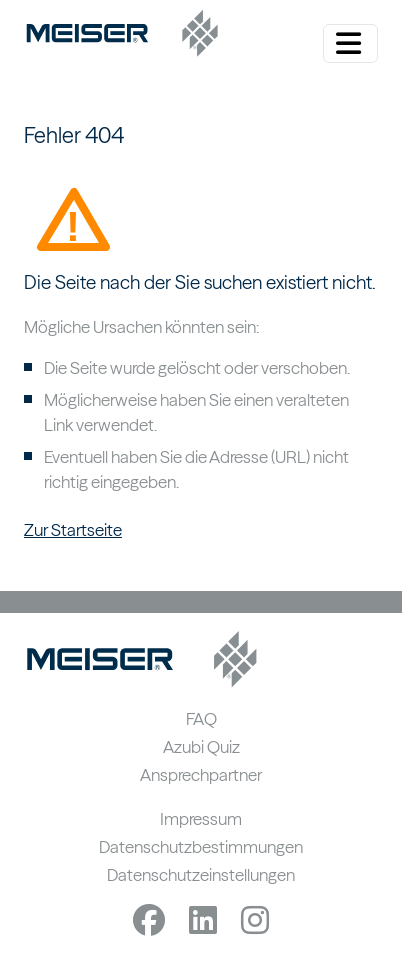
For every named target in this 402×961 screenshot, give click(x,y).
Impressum (201, 818)
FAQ (201, 718)
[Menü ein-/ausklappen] (350, 43)
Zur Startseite (73, 529)
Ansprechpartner (201, 774)
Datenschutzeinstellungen (201, 874)
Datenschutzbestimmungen (201, 846)
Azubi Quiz (201, 746)
